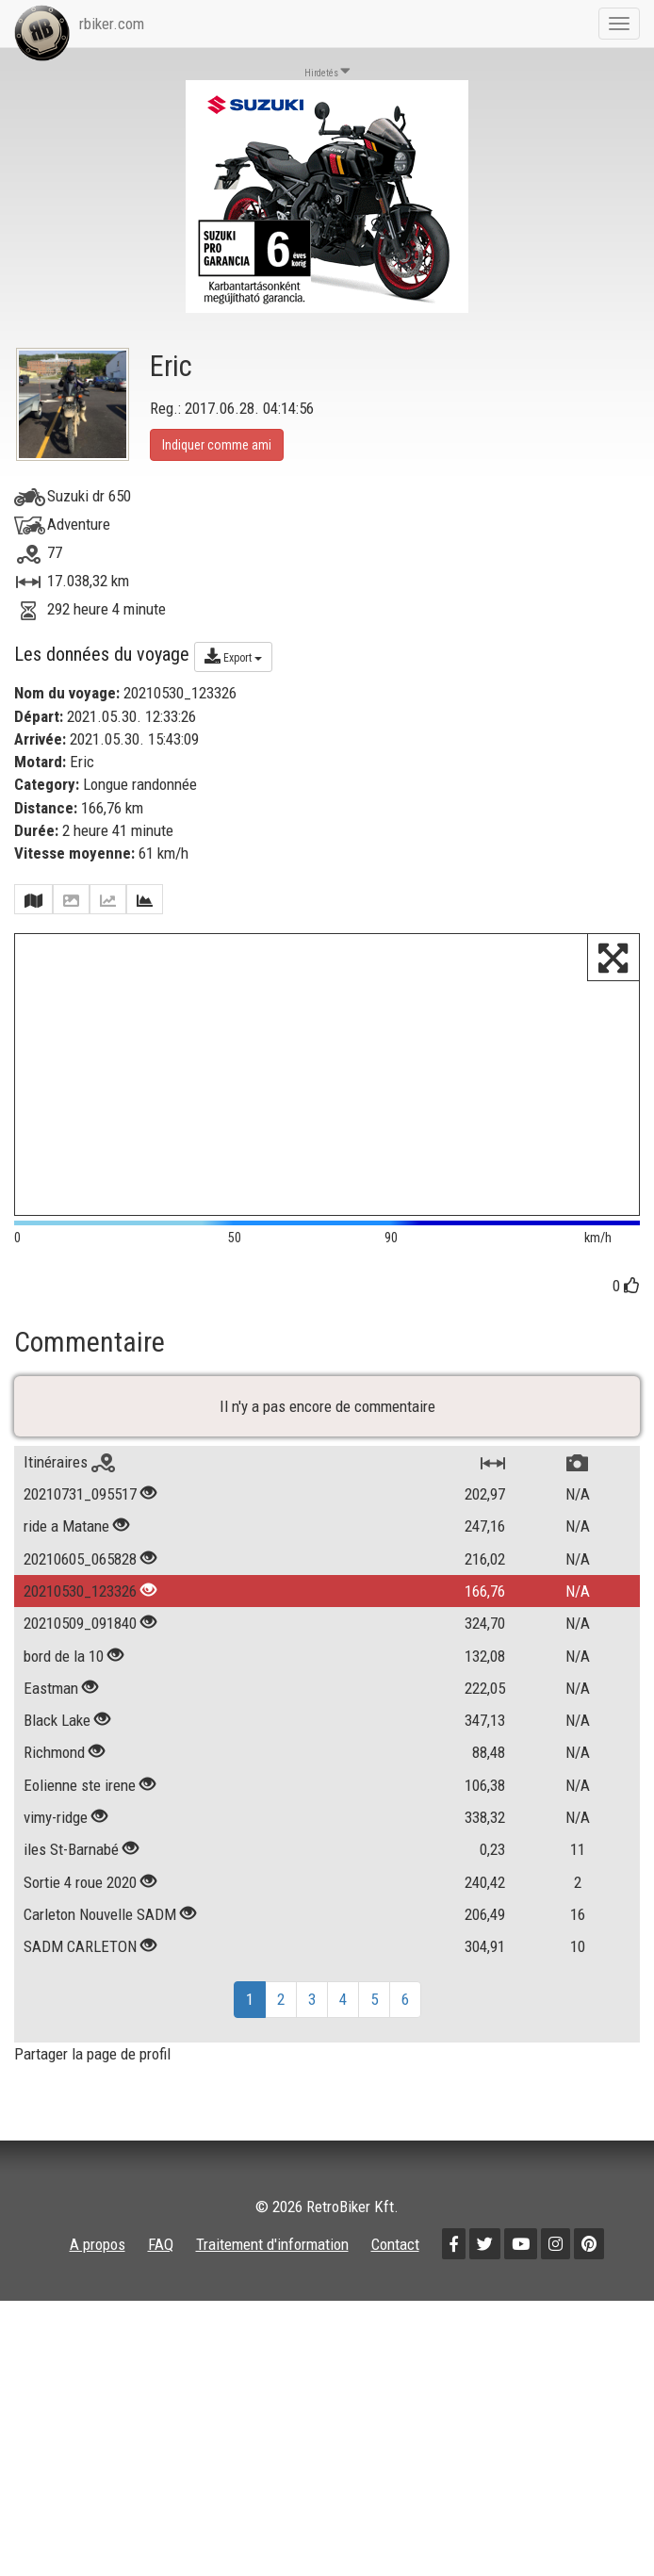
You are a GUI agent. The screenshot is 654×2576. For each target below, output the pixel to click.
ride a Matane (66, 1633)
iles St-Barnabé (71, 1956)
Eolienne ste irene (80, 1891)
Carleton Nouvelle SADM (100, 2021)
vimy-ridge (56, 1924)
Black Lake (57, 1827)
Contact (395, 2351)
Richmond (54, 1859)
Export (233, 656)
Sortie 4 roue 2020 (80, 1988)
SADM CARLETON (82, 2053)
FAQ (160, 2351)
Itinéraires (69, 1569)
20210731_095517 (80, 1601)
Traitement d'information (272, 2351)
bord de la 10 (64, 1762)
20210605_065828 (80, 1666)
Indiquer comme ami (216, 444)
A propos (97, 2351)
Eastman (51, 1795)
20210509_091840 (80, 1730)
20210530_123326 (80, 1698)
